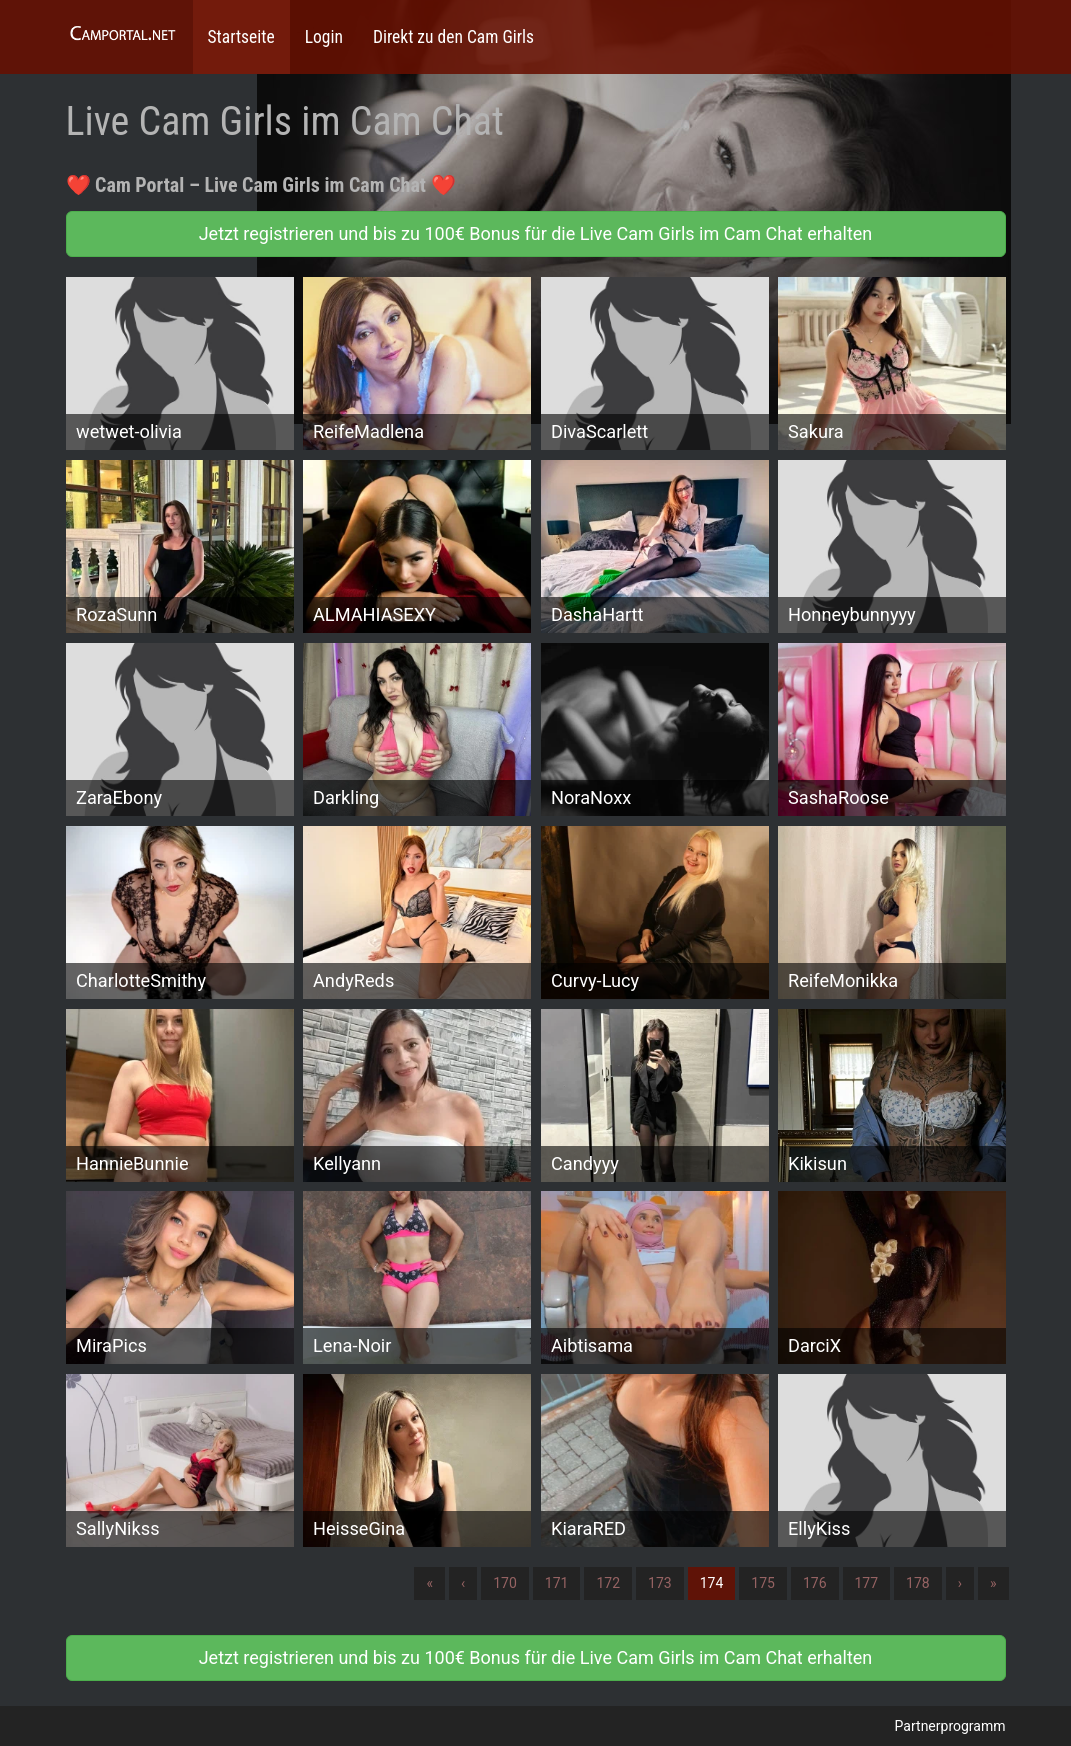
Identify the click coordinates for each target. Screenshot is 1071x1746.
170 (505, 1583)
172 (608, 1583)
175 (763, 1583)
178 (918, 1583)
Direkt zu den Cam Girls (453, 37)
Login (324, 37)
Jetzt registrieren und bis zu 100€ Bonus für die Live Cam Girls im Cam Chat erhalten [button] (536, 233)
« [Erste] (429, 1583)
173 (660, 1583)
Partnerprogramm (950, 1726)
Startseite (241, 37)
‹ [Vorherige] (463, 1583)
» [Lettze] (993, 1583)
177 (867, 1583)
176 (815, 1583)
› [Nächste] (960, 1583)
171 (557, 1583)
